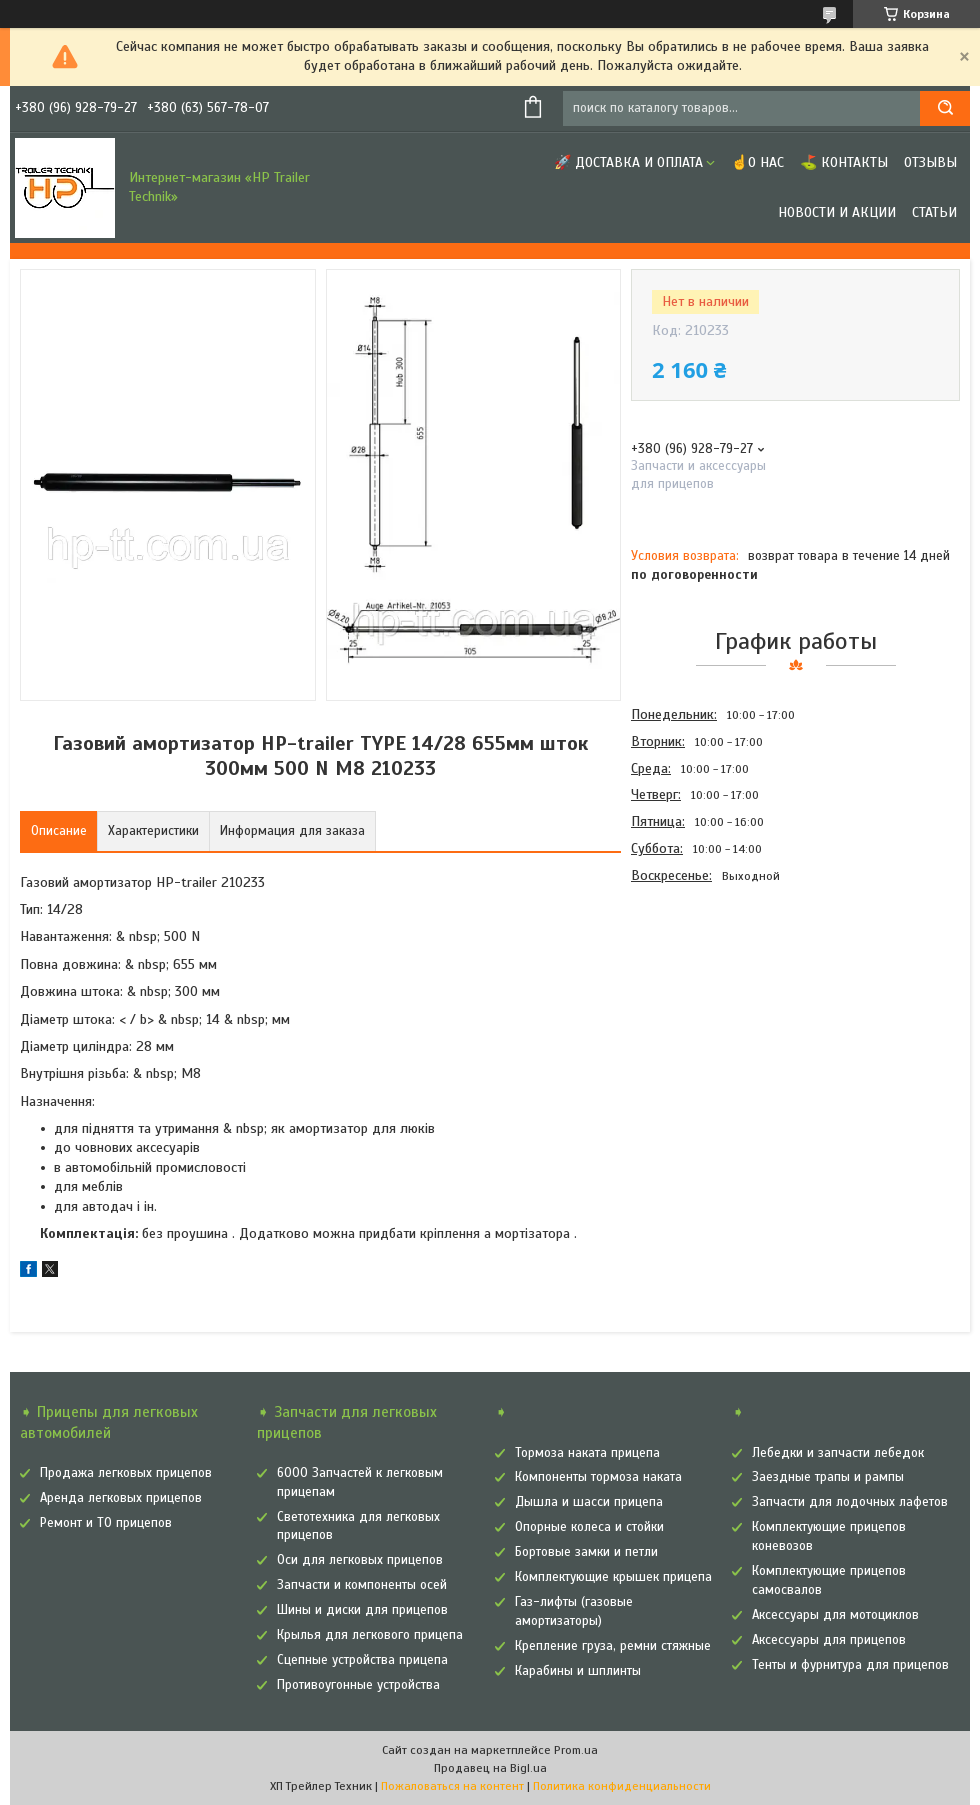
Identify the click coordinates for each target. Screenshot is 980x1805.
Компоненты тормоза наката (598, 1477)
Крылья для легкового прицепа (370, 1635)
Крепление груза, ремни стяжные (613, 1646)
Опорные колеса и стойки (589, 1527)
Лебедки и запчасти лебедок (838, 1453)
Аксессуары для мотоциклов (835, 1615)
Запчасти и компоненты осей (362, 1585)
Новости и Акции (837, 212)
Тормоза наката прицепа (587, 1453)
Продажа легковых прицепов (126, 1473)
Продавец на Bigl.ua (490, 1768)
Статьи (934, 212)
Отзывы (930, 162)
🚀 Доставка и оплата (628, 162)
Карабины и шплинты (578, 1671)
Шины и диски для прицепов (362, 1610)
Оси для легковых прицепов (360, 1560)
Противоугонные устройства (358, 1685)
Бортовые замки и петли (586, 1552)
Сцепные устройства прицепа (362, 1660)
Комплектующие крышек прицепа (613, 1577)
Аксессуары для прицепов (829, 1640)
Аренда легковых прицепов (121, 1498)
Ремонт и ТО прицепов (106, 1523)
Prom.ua (576, 1750)
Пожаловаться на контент (452, 1786)
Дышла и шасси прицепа (589, 1502)
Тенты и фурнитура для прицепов (850, 1665)
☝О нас (757, 162)
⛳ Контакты (844, 162)
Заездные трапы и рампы (828, 1477)
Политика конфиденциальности (622, 1786)
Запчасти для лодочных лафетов (850, 1502)
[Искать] (945, 108)
